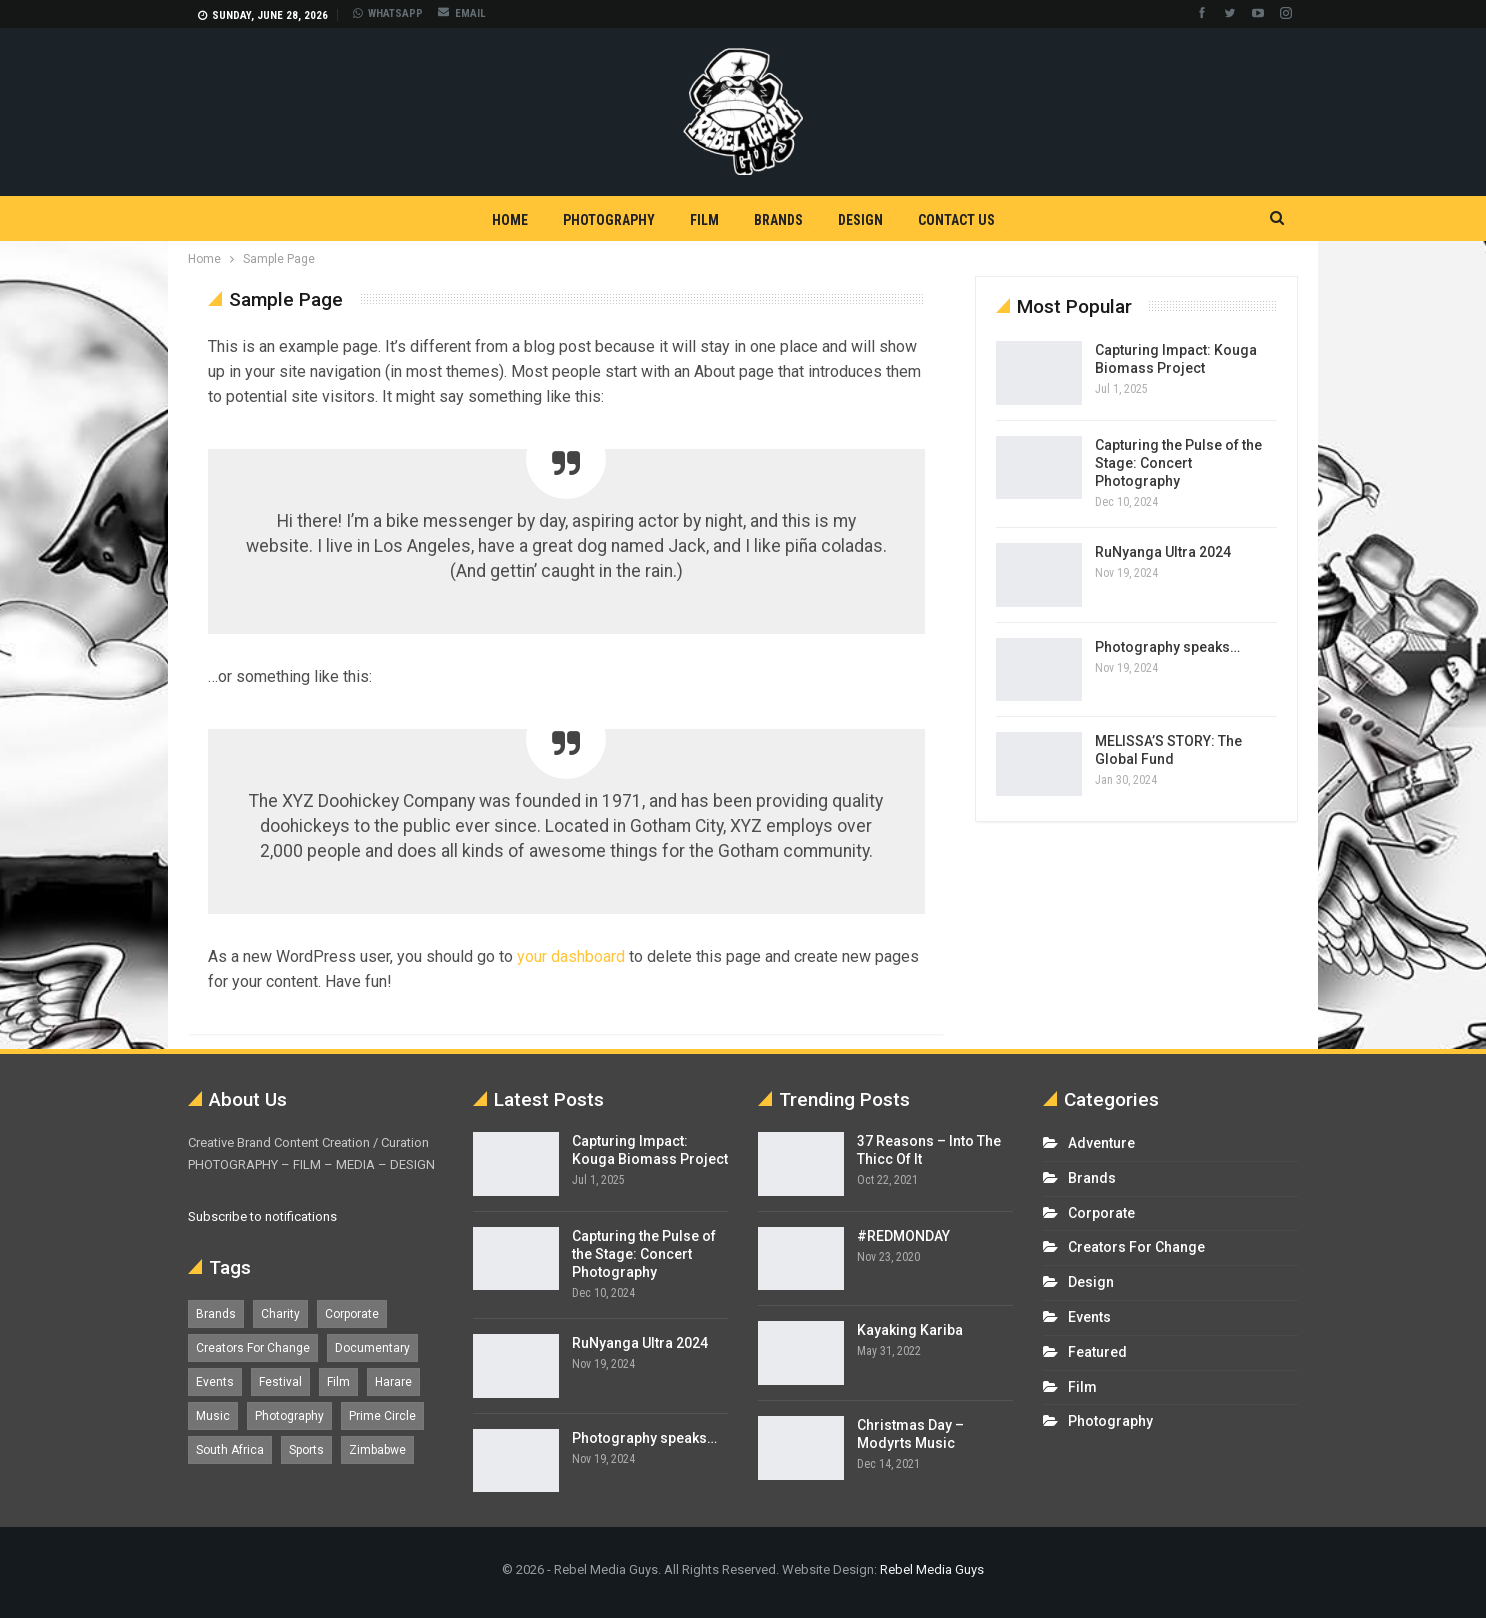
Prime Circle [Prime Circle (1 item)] (382, 1416)
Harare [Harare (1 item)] (393, 1382)
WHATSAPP (388, 13)
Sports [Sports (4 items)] (306, 1450)
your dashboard (571, 956)
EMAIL (462, 13)
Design (860, 220)
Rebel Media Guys (932, 1569)
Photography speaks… (1167, 647)
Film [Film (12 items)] (338, 1382)
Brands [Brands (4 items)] (216, 1314)
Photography (609, 220)
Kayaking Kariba (910, 1330)
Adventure (1101, 1143)
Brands (778, 220)
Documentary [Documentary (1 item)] (372, 1348)
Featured (1097, 1352)
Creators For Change (1136, 1247)
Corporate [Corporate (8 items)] (352, 1314)
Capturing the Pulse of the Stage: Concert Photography (1178, 463)
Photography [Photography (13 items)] (289, 1416)
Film (704, 220)
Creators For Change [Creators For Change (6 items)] (253, 1348)
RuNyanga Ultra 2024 (1163, 552)
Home (510, 220)
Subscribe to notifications (262, 1216)
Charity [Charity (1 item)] (280, 1314)
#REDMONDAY (903, 1236)
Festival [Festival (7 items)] (280, 1382)
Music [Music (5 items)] (213, 1416)
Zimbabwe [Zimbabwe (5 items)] (377, 1450)
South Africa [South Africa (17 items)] (230, 1450)
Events (1089, 1317)
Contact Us (956, 220)
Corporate (1101, 1213)
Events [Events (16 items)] (215, 1382)
